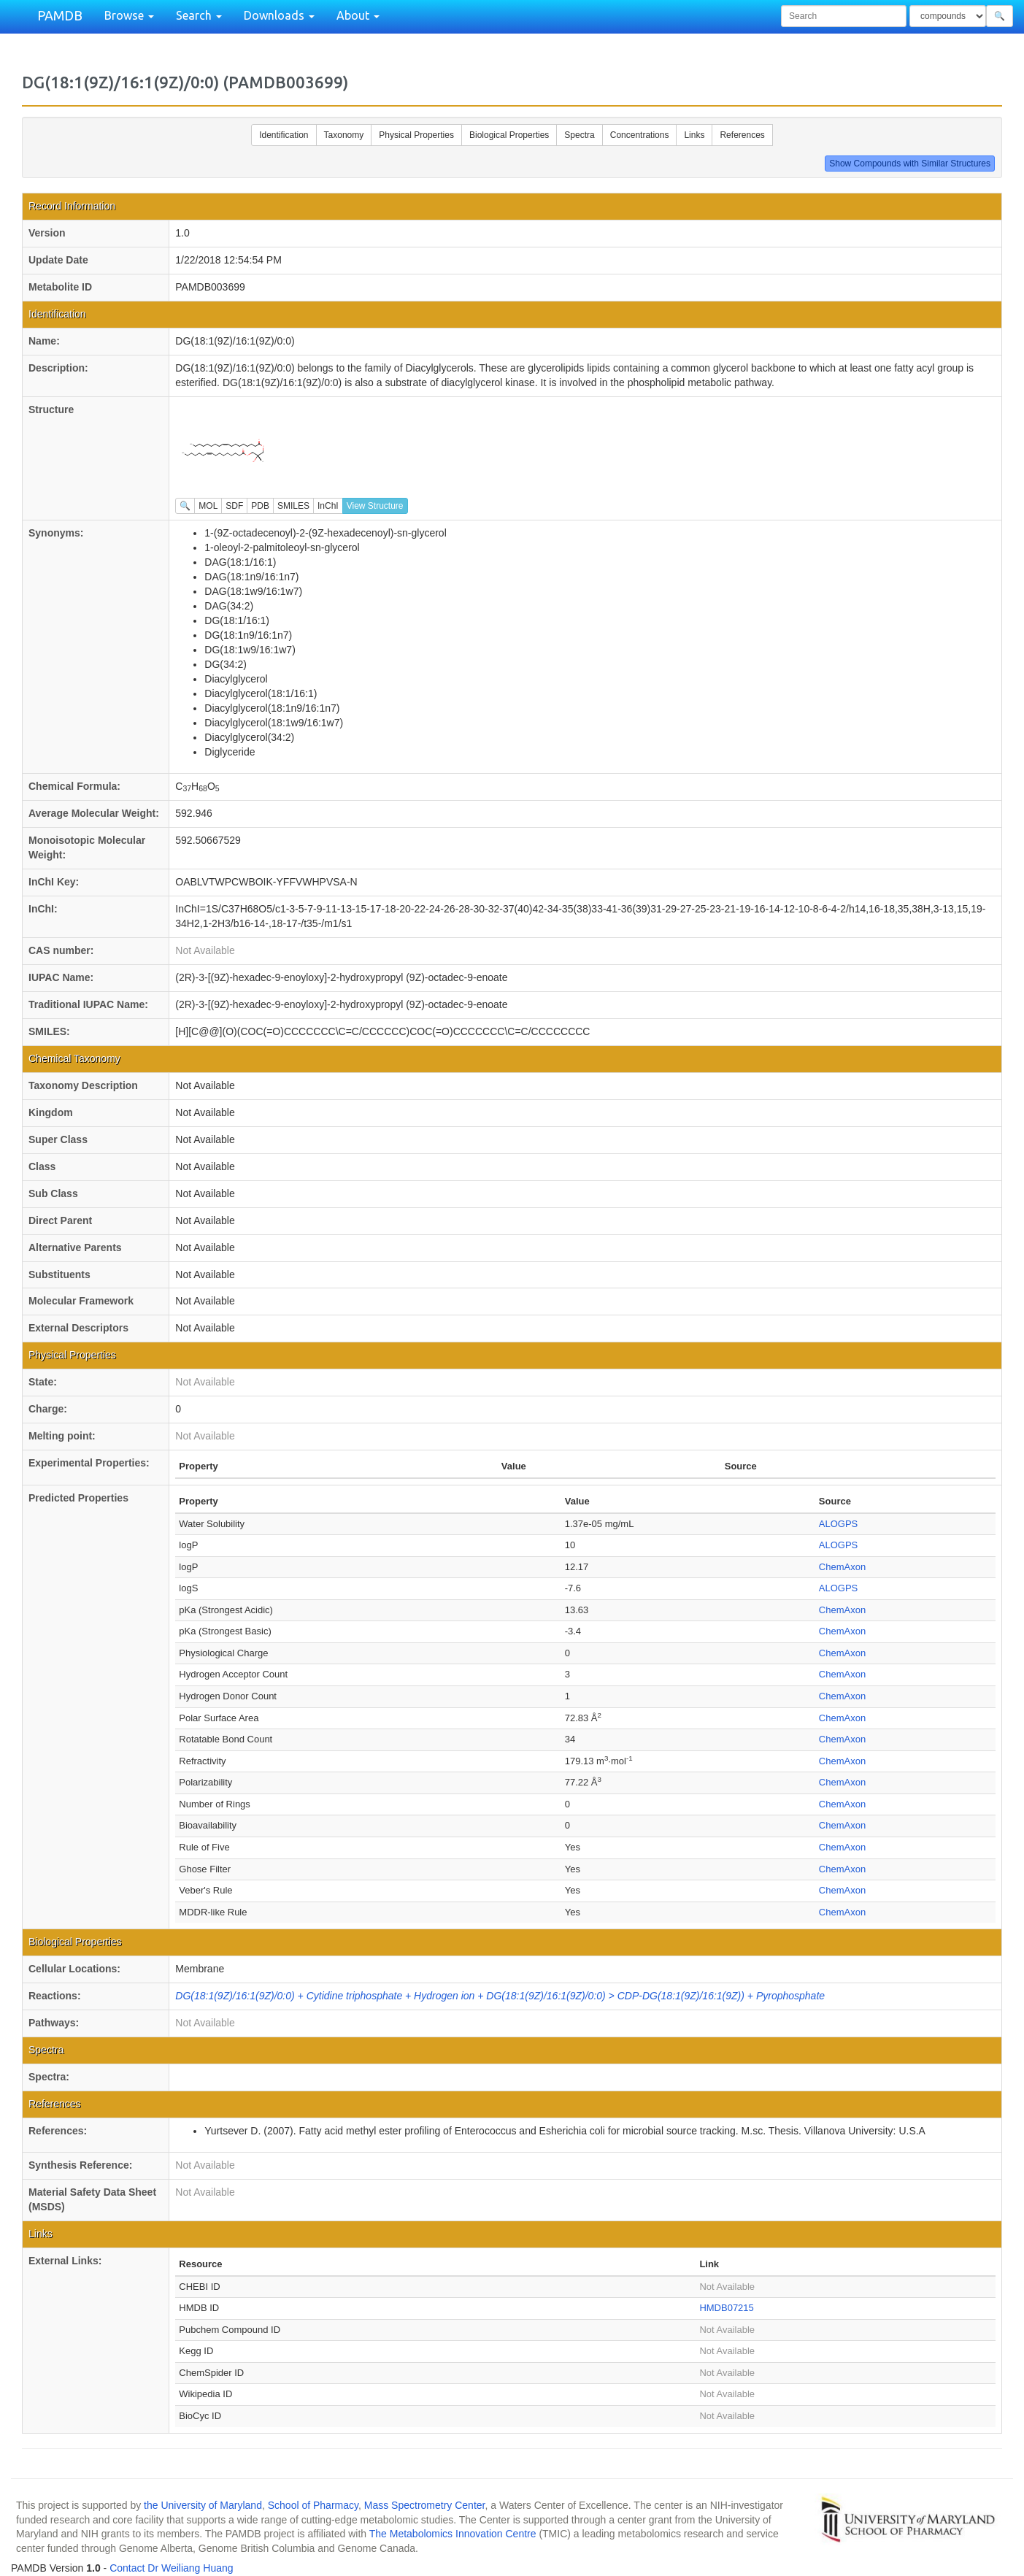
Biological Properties (509, 135)
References (742, 135)
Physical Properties (416, 135)
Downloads (279, 15)
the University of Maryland (203, 2505)
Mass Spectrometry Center (424, 2505)
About (358, 15)
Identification (283, 135)
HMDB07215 (726, 2307)
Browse (129, 15)
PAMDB (59, 15)
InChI (328, 506)
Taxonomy (344, 135)
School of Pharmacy (313, 2505)
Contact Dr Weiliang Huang (171, 2568)
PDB (260, 506)
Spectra (579, 135)
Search (199, 15)
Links (694, 135)
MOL (208, 506)
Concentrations (639, 135)
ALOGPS (838, 1523)
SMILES (293, 506)
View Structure (375, 506)
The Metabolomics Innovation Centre (452, 2534)
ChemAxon (842, 1566)
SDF (234, 506)
